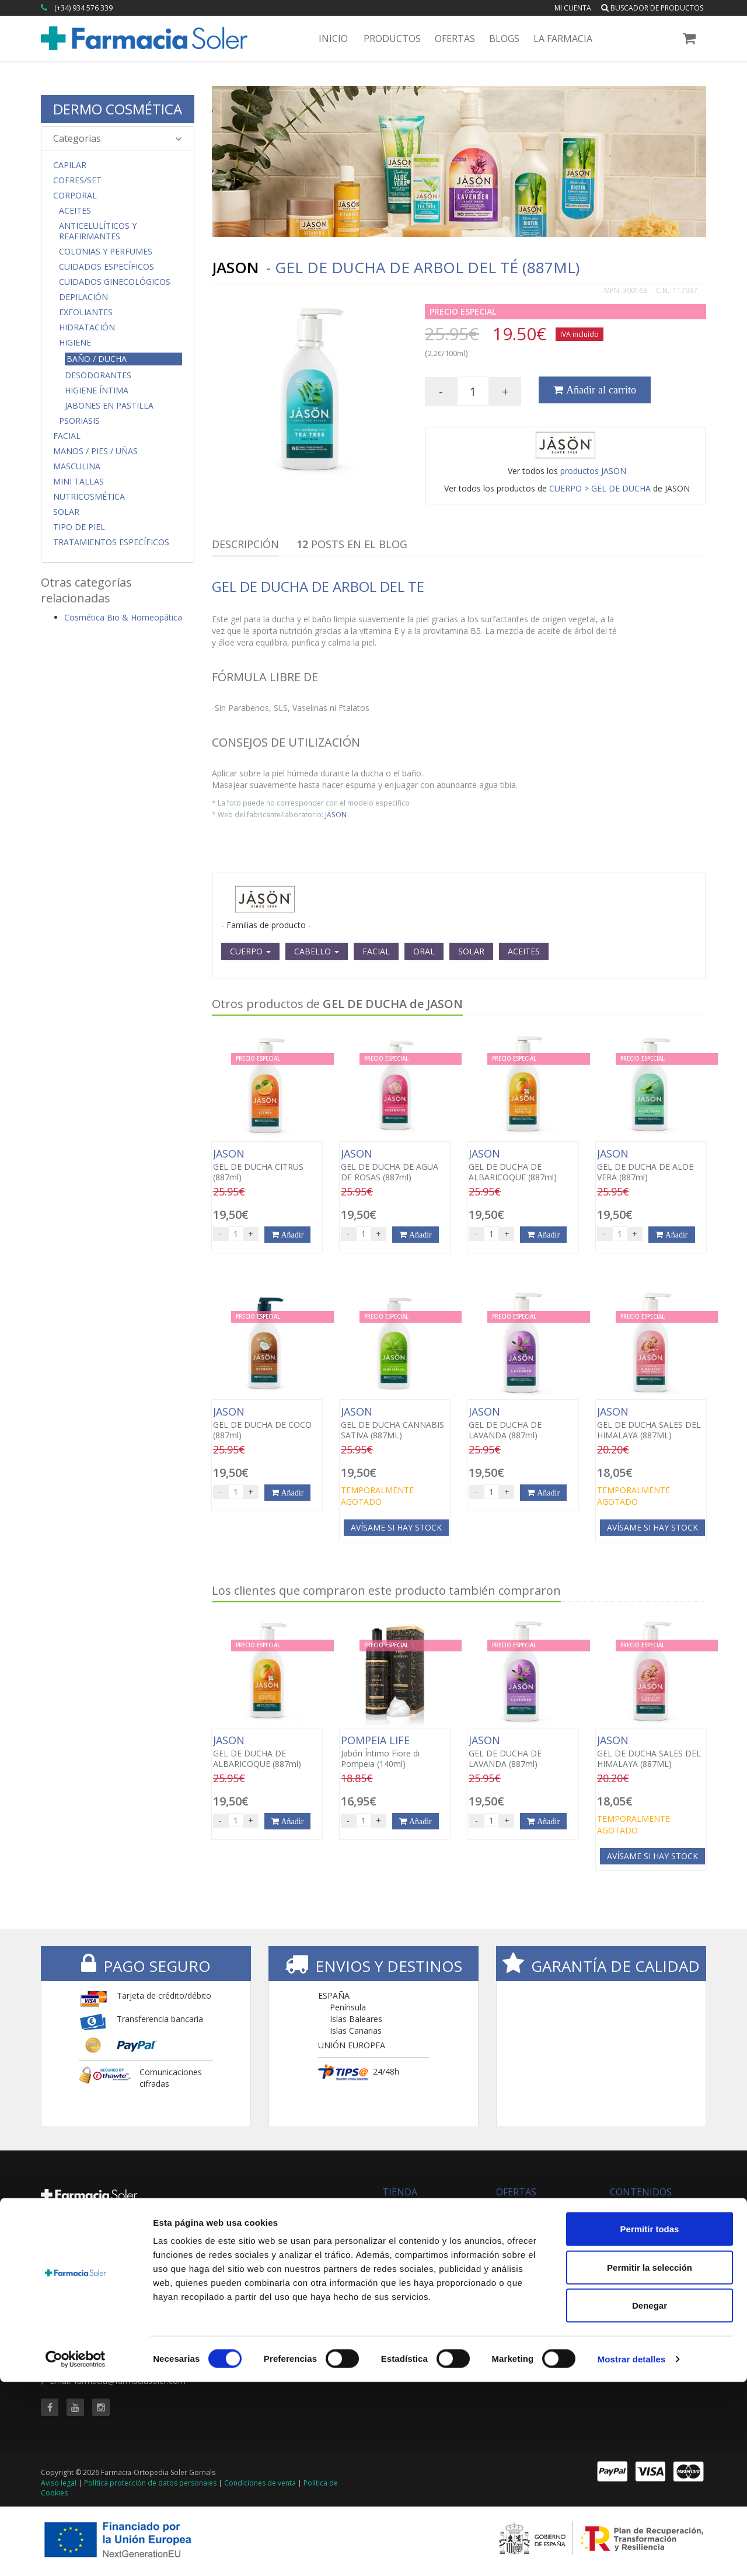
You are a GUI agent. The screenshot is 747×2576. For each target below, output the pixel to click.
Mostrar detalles (632, 2553)
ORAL (424, 951)
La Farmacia (562, 38)
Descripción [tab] (245, 544)
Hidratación (87, 327)
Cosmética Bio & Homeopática (123, 617)
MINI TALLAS (78, 481)
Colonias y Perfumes (105, 251)
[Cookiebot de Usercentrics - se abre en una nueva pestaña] (76, 2553)
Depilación (83, 297)
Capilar (69, 165)
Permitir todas (649, 2423)
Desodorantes (98, 375)
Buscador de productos (652, 8)
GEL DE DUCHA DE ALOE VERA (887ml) (651, 1165)
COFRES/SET (77, 180)
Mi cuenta (572, 8)
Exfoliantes (86, 312)
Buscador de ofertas (535, 2220)
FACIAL (376, 951)
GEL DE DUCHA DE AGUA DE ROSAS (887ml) (395, 1165)
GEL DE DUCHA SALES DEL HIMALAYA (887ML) (651, 1423)
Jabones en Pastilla (109, 405)
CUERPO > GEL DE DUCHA (600, 488)
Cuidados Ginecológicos (114, 282)
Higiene (75, 342)
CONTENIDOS (641, 2191)
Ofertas (455, 38)
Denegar (649, 2499)
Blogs (504, 38)
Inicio (333, 38)
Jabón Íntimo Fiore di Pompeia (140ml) (395, 1751)
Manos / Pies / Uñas (95, 451)
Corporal (75, 195)
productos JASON (593, 470)
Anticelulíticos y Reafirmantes (98, 231)
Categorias (117, 138)
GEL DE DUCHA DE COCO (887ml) (267, 1423)
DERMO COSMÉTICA (117, 108)
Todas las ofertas (528, 2209)
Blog (618, 2209)
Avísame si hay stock (396, 1527)
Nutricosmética (89, 497)
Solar (66, 512)
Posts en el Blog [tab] (351, 544)
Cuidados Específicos (106, 267)
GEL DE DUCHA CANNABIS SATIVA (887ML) (395, 1423)
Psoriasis (79, 421)
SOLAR (471, 951)
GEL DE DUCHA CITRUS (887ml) (267, 1165)
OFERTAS (516, 2191)
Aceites (75, 210)
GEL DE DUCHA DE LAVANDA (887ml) (523, 1423)
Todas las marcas (415, 2209)
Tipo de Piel (79, 527)
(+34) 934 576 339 (83, 8)
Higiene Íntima (96, 390)
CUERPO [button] (250, 951)
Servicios (626, 2220)
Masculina (76, 466)
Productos (392, 38)
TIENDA (399, 2191)
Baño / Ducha (97, 358)
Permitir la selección (649, 2461)
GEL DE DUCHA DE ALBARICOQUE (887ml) (523, 1165)
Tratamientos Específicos (111, 542)
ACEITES (524, 951)
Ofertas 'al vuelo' (527, 2232)
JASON (336, 814)
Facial (67, 436)
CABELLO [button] (316, 951)
